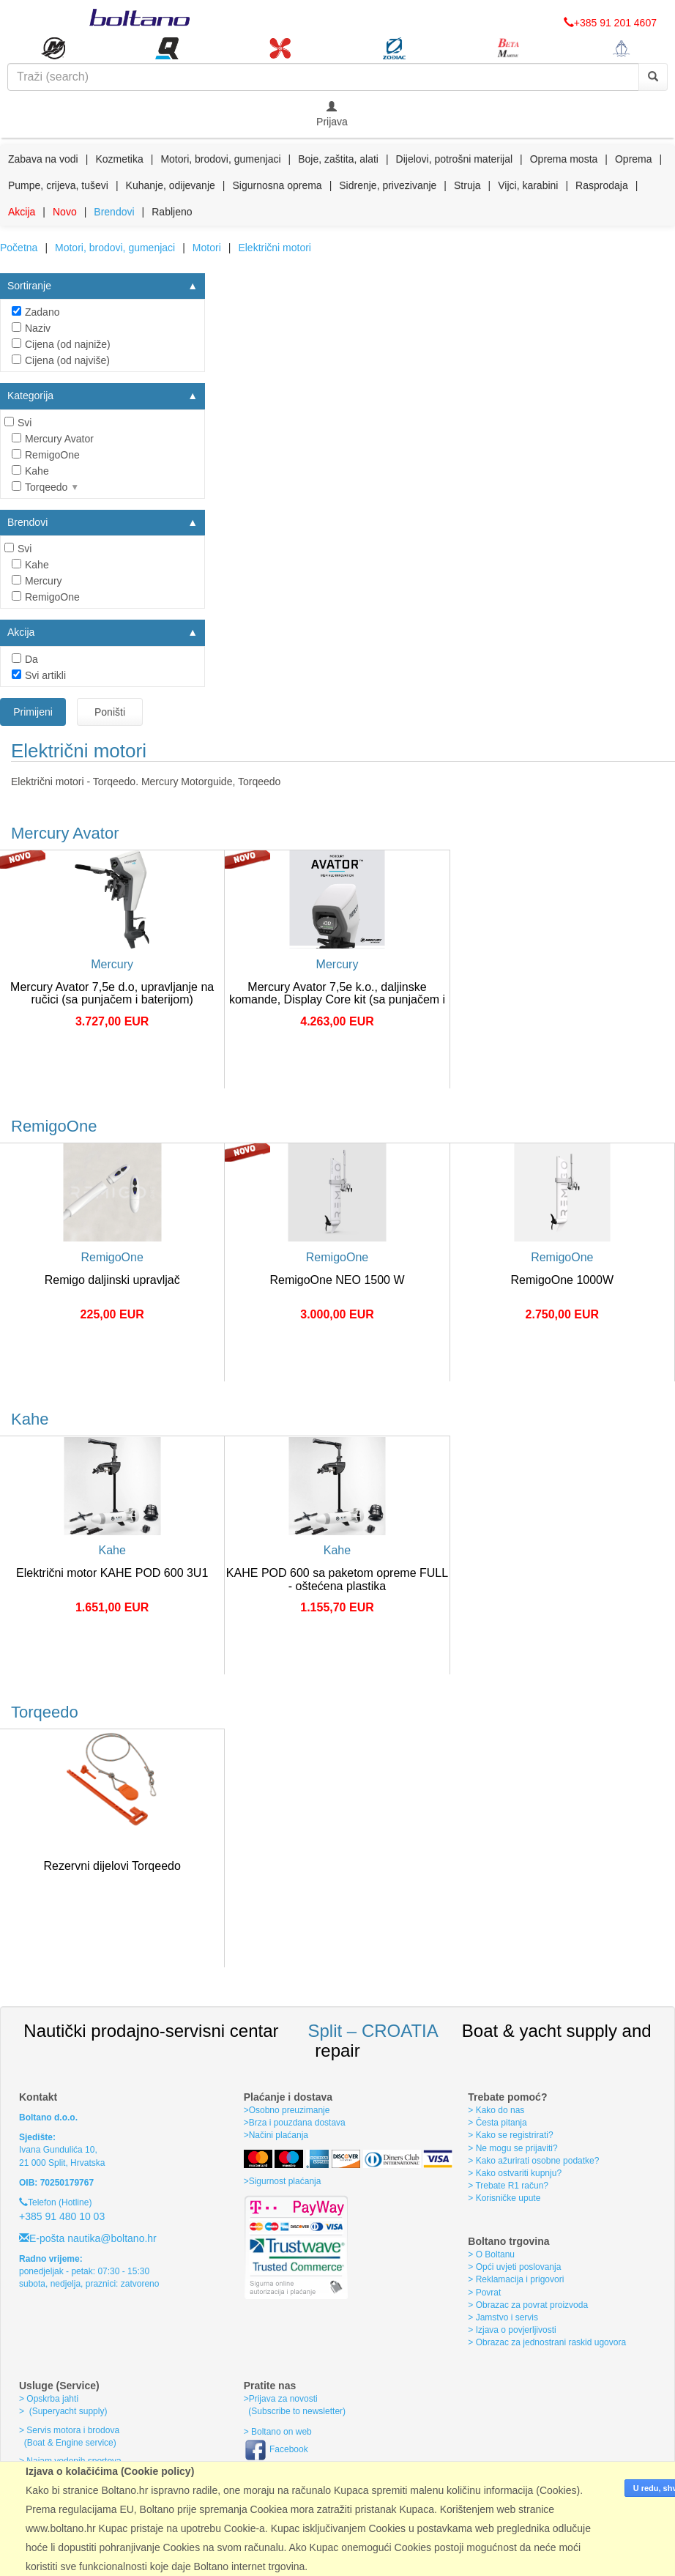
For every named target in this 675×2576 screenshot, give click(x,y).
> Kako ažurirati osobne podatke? (533, 2161)
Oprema (633, 159)
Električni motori (274, 247)
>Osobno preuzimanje (287, 2110)
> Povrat (484, 2292)
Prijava (332, 114)
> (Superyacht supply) (63, 2411)
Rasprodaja (601, 185)
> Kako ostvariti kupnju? (515, 2173)
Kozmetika (119, 159)
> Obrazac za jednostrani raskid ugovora (547, 2342)
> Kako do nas (496, 2110)
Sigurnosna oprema (276, 185)
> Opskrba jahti (48, 2399)
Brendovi (114, 212)
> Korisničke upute (504, 2198)
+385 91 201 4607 (610, 23)
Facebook (276, 2449)
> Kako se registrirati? (510, 2135)
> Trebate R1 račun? (508, 2185)
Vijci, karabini (528, 185)
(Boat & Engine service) (70, 2443)
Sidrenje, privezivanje (387, 185)
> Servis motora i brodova (69, 2430)
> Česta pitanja (497, 2122)
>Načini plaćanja (276, 2135)
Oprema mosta (564, 159)
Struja (467, 185)
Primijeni (33, 712)
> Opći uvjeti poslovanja (514, 2267)
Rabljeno (172, 212)
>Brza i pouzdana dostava (295, 2122)
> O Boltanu (491, 2254)
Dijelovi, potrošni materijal (454, 159)
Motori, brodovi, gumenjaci (220, 159)
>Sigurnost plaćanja (282, 2181)
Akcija (21, 212)
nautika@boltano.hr (110, 2238)
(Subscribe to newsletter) (295, 2411)
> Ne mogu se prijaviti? (512, 2148)
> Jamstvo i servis (503, 2317)
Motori (207, 247)
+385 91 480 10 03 (62, 2216)
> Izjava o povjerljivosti (512, 2330)
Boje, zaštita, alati (338, 159)
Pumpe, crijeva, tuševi (58, 185)
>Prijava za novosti (281, 2399)
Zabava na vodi (43, 159)
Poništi (109, 712)
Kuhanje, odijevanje (170, 185)
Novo (65, 212)
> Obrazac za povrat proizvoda (528, 2305)
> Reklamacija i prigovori (516, 2279)
